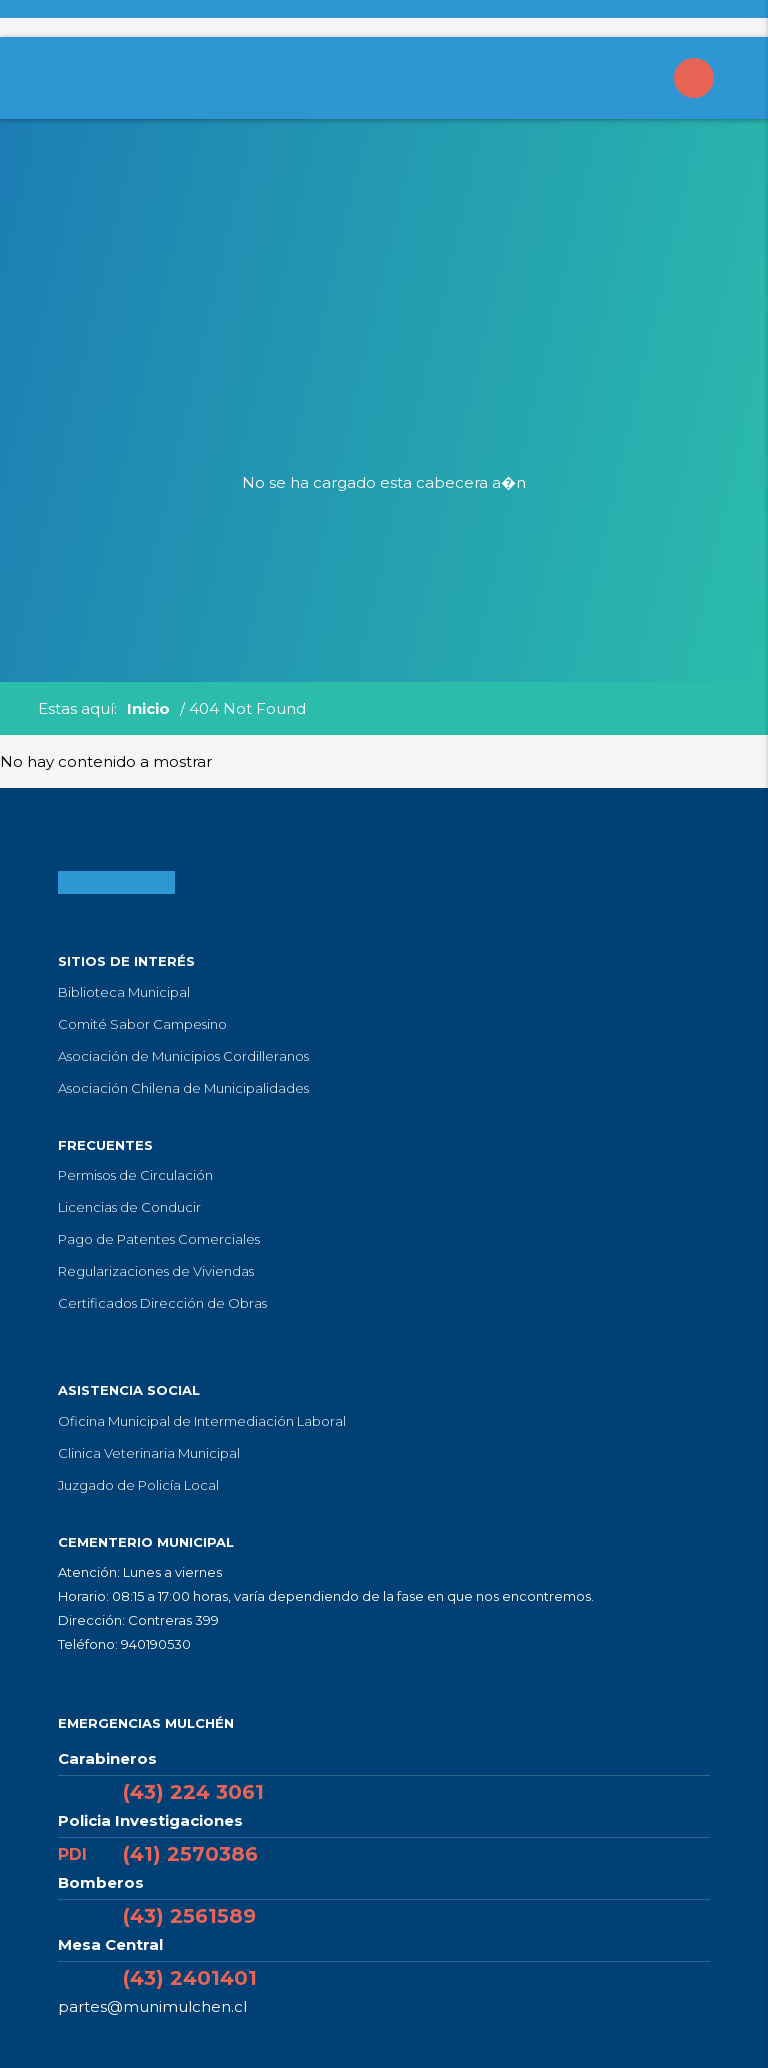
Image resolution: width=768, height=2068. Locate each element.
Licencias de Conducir (129, 1207)
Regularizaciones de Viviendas (156, 1271)
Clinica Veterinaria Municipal (149, 1453)
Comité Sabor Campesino (142, 1024)
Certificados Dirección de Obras (162, 1303)
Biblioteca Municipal (124, 992)
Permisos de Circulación (135, 1175)
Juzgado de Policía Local (138, 1485)
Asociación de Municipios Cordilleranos (183, 1056)
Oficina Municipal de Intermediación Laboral (202, 1421)
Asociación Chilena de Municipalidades (183, 1088)
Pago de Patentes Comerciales (159, 1239)
